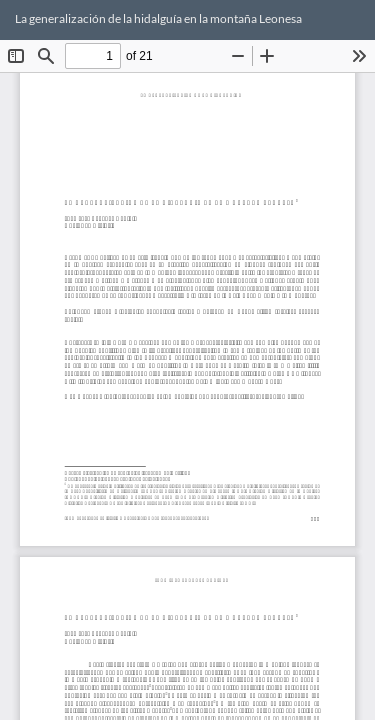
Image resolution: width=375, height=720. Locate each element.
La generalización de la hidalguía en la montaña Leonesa (158, 18)
